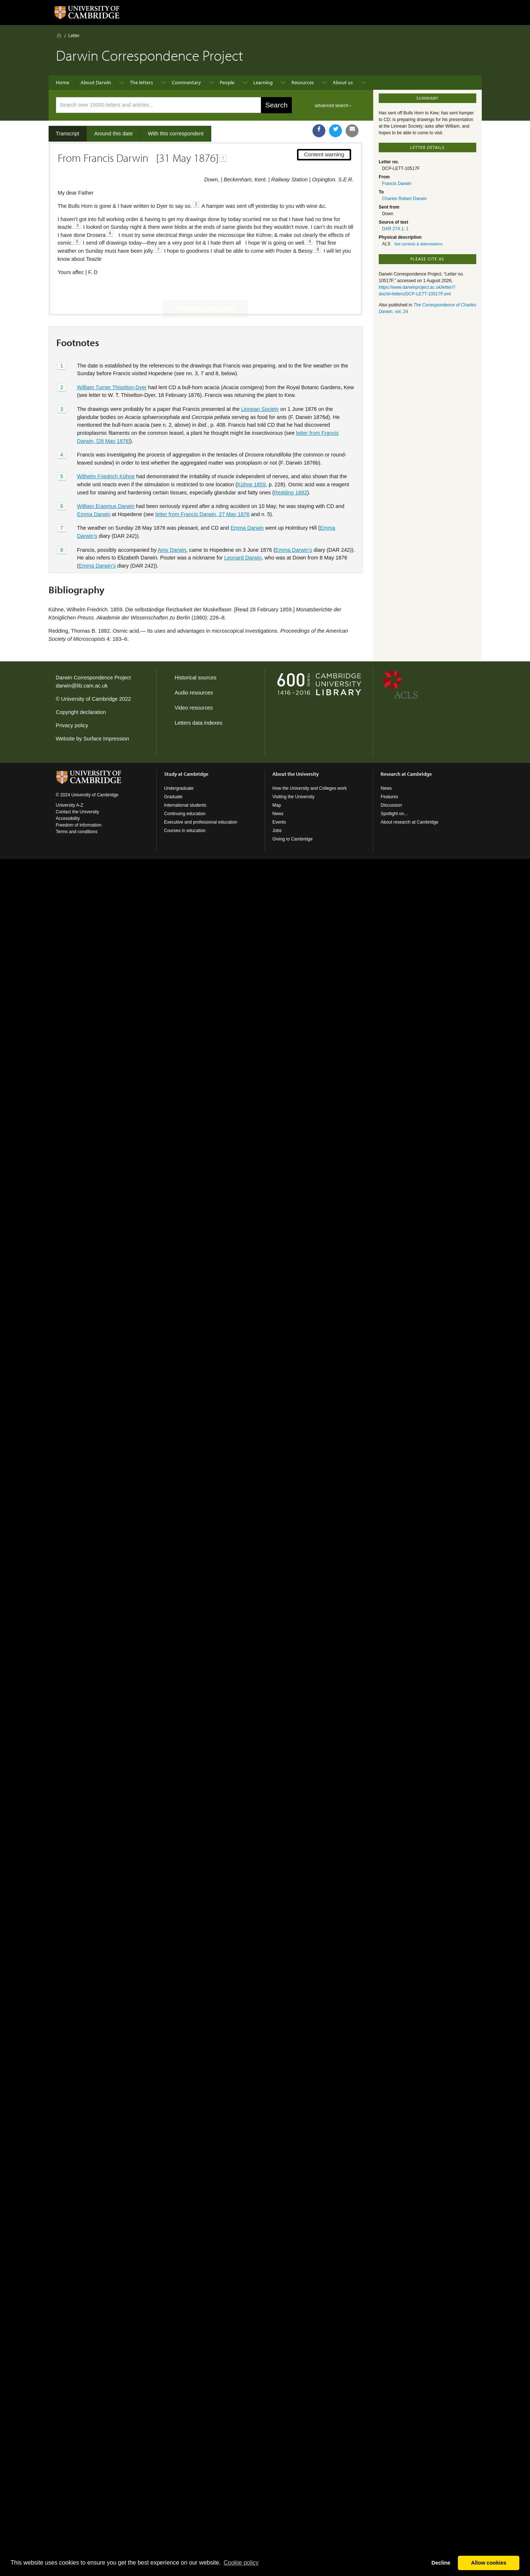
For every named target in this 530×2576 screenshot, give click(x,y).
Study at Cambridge (186, 774)
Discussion (391, 805)
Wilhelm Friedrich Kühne (106, 452)
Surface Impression (106, 739)
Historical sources (196, 678)
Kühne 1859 (251, 459)
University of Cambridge (89, 699)
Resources (303, 82)
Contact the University (77, 811)
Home (59, 35)
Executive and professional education (200, 822)
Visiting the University (293, 796)
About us (343, 82)
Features (389, 796)
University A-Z (70, 805)
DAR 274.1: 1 (395, 228)
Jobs (277, 830)
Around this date (113, 133)
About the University (295, 774)
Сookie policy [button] (240, 2562)
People (227, 82)
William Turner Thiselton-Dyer (111, 362)
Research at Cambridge (406, 774)
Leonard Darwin (243, 533)
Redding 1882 (290, 467)
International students (185, 805)
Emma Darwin (93, 489)
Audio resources (194, 693)
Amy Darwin (172, 525)
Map (276, 805)
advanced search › (333, 105)
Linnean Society (260, 384)
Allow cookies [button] (488, 2563)
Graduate (173, 796)
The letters (141, 82)
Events (279, 822)
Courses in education (185, 830)
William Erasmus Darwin (105, 481)
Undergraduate (179, 788)
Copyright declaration (81, 712)
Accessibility (68, 818)
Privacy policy (72, 725)
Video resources (194, 708)
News (277, 813)
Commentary (186, 82)
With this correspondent (176, 133)
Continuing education (185, 813)
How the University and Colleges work (309, 788)
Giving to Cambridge (292, 839)
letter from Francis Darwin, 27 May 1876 (202, 489)
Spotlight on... (394, 813)
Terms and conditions (77, 831)
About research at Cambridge (409, 822)
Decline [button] (440, 2563)
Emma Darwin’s (293, 525)
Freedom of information (79, 825)
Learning (263, 82)
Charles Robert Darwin (404, 198)
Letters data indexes (199, 723)
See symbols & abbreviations (418, 244)
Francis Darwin (396, 183)
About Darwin (96, 82)
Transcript (67, 133)
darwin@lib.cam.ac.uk (82, 686)
